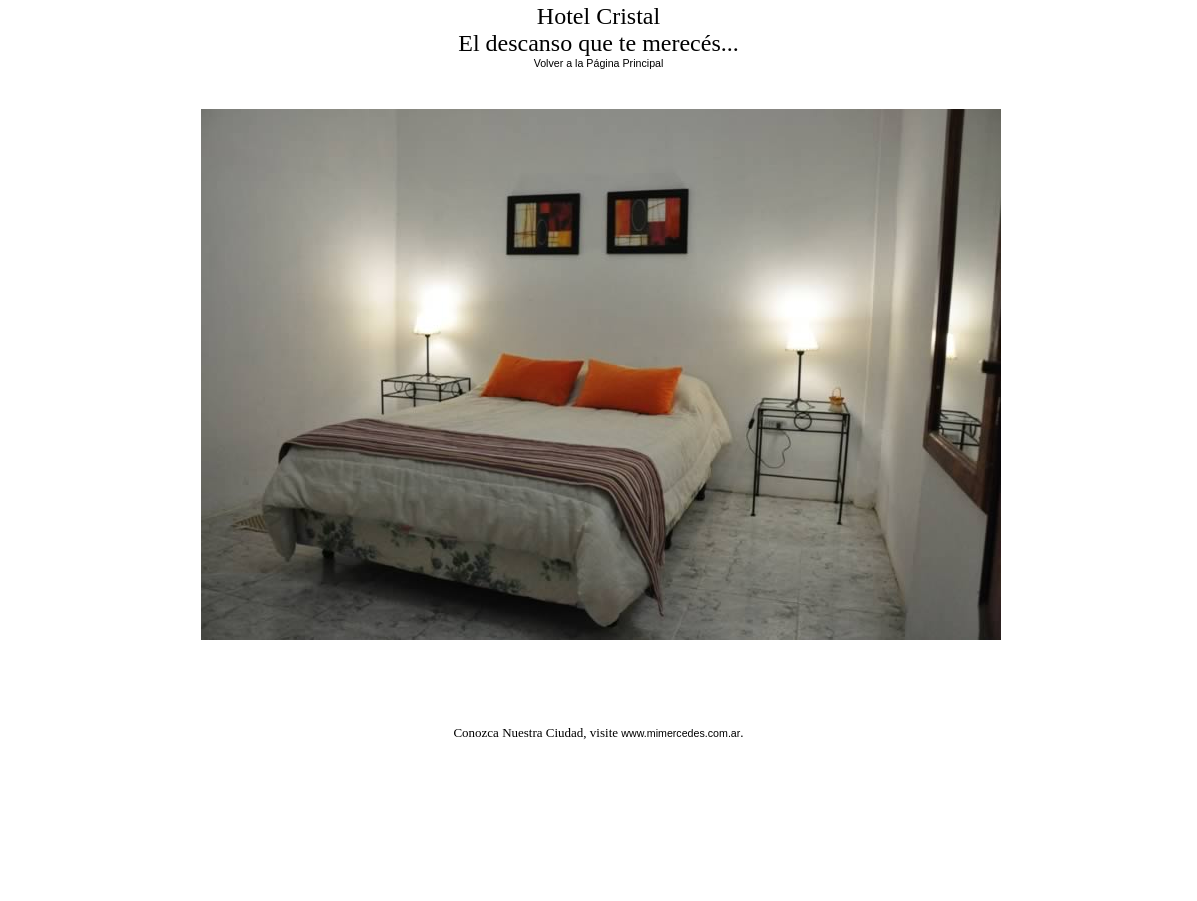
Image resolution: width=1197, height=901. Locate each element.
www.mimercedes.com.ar (680, 733)
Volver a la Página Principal (599, 63)
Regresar (601, 664)
